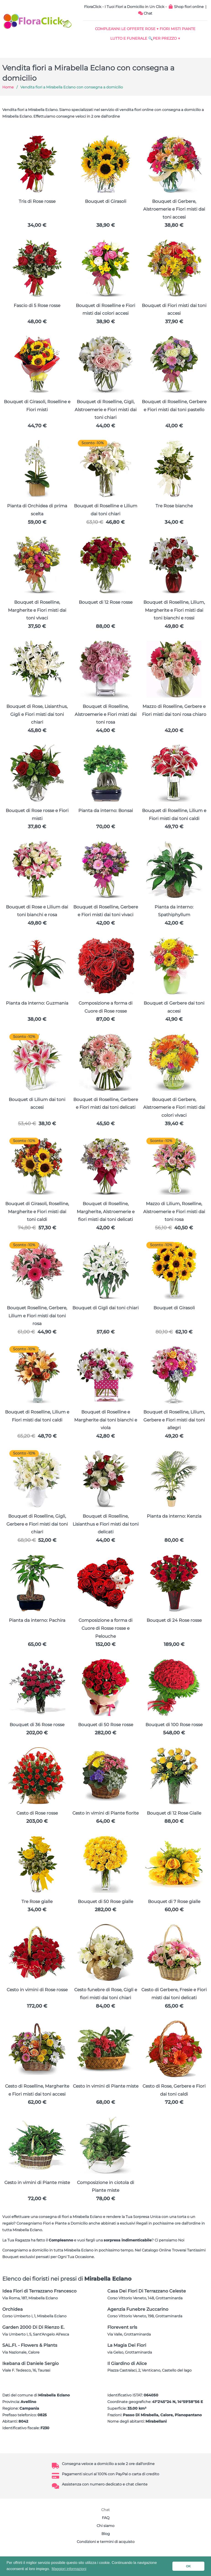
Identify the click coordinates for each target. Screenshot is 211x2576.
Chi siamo (105, 2530)
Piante (105, 41)
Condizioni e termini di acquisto (106, 2546)
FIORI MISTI (185, 30)
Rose (160, 30)
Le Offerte (137, 30)
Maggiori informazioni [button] (69, 2569)
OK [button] (188, 2566)
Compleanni (107, 30)
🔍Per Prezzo (175, 41)
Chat (145, 13)
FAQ (105, 2522)
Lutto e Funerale (136, 41)
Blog (105, 2538)
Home (8, 91)
